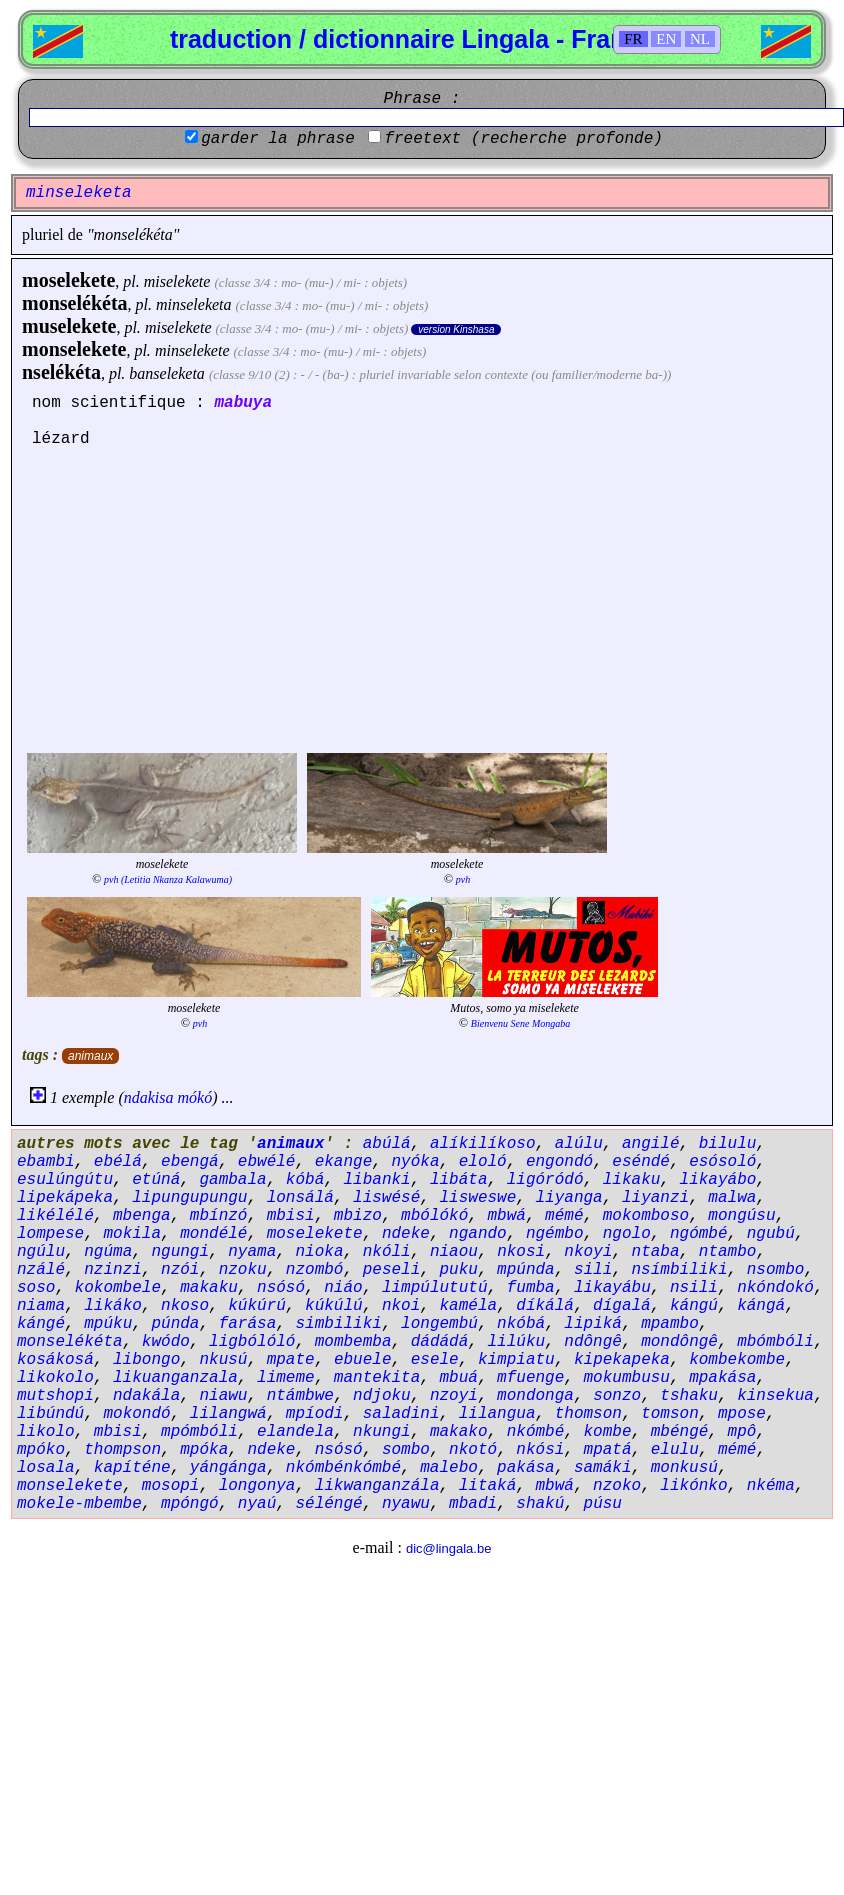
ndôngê (593, 1342)
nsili (694, 1288)
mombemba (353, 1342)
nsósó (281, 1288)
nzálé (41, 1270)
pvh (463, 879)
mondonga (535, 1396)
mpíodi (315, 1414)
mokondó (136, 1414)
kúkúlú (334, 1306)
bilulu (728, 1144)
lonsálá (300, 1198)
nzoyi (454, 1396)
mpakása (722, 1378)
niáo (343, 1288)
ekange (344, 1162)
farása (248, 1324)
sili (593, 1270)
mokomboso (646, 1216)
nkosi (521, 1252)
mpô (742, 1432)
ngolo (627, 1234)
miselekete (177, 281)
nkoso (185, 1306)
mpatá (608, 1450)
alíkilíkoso (483, 1144)
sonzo (617, 1396)
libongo (146, 1360)
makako (459, 1432)
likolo (46, 1432)
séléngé (328, 1504)
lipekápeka (65, 1198)
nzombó (315, 1270)
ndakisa (149, 1097)
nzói (180, 1270)
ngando (478, 1234)
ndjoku (382, 1396)
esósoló (722, 1162)
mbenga (142, 1216)
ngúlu (41, 1252)
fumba (531, 1288)
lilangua (497, 1414)
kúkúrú (257, 1306)
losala (46, 1468)
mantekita (377, 1378)
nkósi (540, 1450)
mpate (291, 1360)
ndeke (406, 1234)
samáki (603, 1468)
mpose (742, 1414)
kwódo (166, 1342)
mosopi (171, 1486)
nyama (252, 1252)
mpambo (670, 1324)
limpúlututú (435, 1288)
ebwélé (267, 1162)
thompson (122, 1450)
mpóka (204, 1450)
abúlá (387, 1144)
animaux (90, 1056)
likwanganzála (377, 1486)
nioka (319, 1252)
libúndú (50, 1414)
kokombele (118, 1288)
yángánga (228, 1468)
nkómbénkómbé (343, 1468)
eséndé (641, 1162)
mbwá (507, 1216)
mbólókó (434, 1216)
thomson (588, 1414)
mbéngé (680, 1432)
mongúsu (741, 1216)
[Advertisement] (422, 598)
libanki (376, 1180)
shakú (540, 1504)
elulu (675, 1450)
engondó (559, 1162)
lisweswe (477, 1198)
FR (633, 39)
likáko (113, 1306)
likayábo (718, 1180)
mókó (195, 1097)
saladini (401, 1414)
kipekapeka (622, 1360)
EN (666, 39)
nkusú (223, 1360)
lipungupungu (189, 1198)
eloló (483, 1162)
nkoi (401, 1306)
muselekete (69, 326)
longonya (257, 1486)
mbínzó (219, 1216)
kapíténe (132, 1468)
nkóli (387, 1252)
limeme (286, 1378)
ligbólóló (252, 1342)
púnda (175, 1324)
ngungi (180, 1252)
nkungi (382, 1432)
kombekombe (737, 1360)
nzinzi (113, 1270)
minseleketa (194, 304)
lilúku (517, 1342)
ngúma (108, 1252)
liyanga (569, 1198)
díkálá (545, 1306)
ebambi (46, 1162)
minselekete (192, 350)
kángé (41, 1324)
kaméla (468, 1306)
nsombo (776, 1270)
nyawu (406, 1504)
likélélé (55, 1216)
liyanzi (655, 1198)
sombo (406, 1450)
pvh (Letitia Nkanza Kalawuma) (168, 879)
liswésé (386, 1198)
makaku (209, 1288)
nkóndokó (775, 1288)
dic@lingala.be (448, 1548)
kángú (694, 1306)
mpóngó (190, 1504)
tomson (670, 1414)
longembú (439, 1324)
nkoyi (588, 1252)
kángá (761, 1306)
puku (458, 1270)
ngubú (771, 1234)
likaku (632, 1180)
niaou (454, 1252)
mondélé (213, 1234)
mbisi (291, 1216)
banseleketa (167, 373)
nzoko (617, 1486)
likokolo (55, 1378)
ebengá (190, 1162)
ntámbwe (300, 1396)
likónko (693, 1486)
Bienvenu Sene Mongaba (520, 1023)
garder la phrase (278, 139)
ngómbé (699, 1234)
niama (41, 1306)
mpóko (41, 1450)
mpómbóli (199, 1432)
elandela (295, 1432)
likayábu (612, 1288)
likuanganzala (175, 1378)
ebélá (118, 1162)
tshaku (689, 1396)
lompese (50, 1234)
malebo (449, 1468)
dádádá (440, 1342)
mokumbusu (627, 1378)
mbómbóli (775, 1342)
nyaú (257, 1504)
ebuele (363, 1360)
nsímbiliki (680, 1270)
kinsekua (775, 1396)
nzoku (243, 1270)
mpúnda (526, 1270)
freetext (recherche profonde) (523, 139)
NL (700, 39)
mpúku (108, 1324)
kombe (608, 1432)
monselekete (74, 349)
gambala (232, 1180)
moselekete (68, 280)
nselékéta (61, 372)
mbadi (473, 1504)
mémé (564, 1216)
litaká (488, 1486)
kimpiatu (516, 1360)
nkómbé (536, 1432)
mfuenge (530, 1378)
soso (36, 1288)
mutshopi (55, 1396)
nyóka (415, 1162)
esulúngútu (65, 1180)
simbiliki (338, 1324)
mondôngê (679, 1342)
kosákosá (55, 1360)
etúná (156, 1180)
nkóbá (521, 1324)
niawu (223, 1396)
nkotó (473, 1450)
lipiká (593, 1324)
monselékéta (75, 303)
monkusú (684, 1468)
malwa (732, 1198)
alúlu (579, 1144)
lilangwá (228, 1414)
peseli (392, 1270)
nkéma (771, 1486)
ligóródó (545, 1180)
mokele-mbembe (79, 1504)
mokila (132, 1234)
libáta (459, 1180)
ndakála (146, 1396)
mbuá (458, 1378)
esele (435, 1360)
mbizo (358, 1216)
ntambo (728, 1252)
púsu (603, 1504)
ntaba (656, 1252)
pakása (526, 1468)
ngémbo (555, 1234)
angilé (651, 1144)
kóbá (305, 1180)
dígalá (622, 1306)
